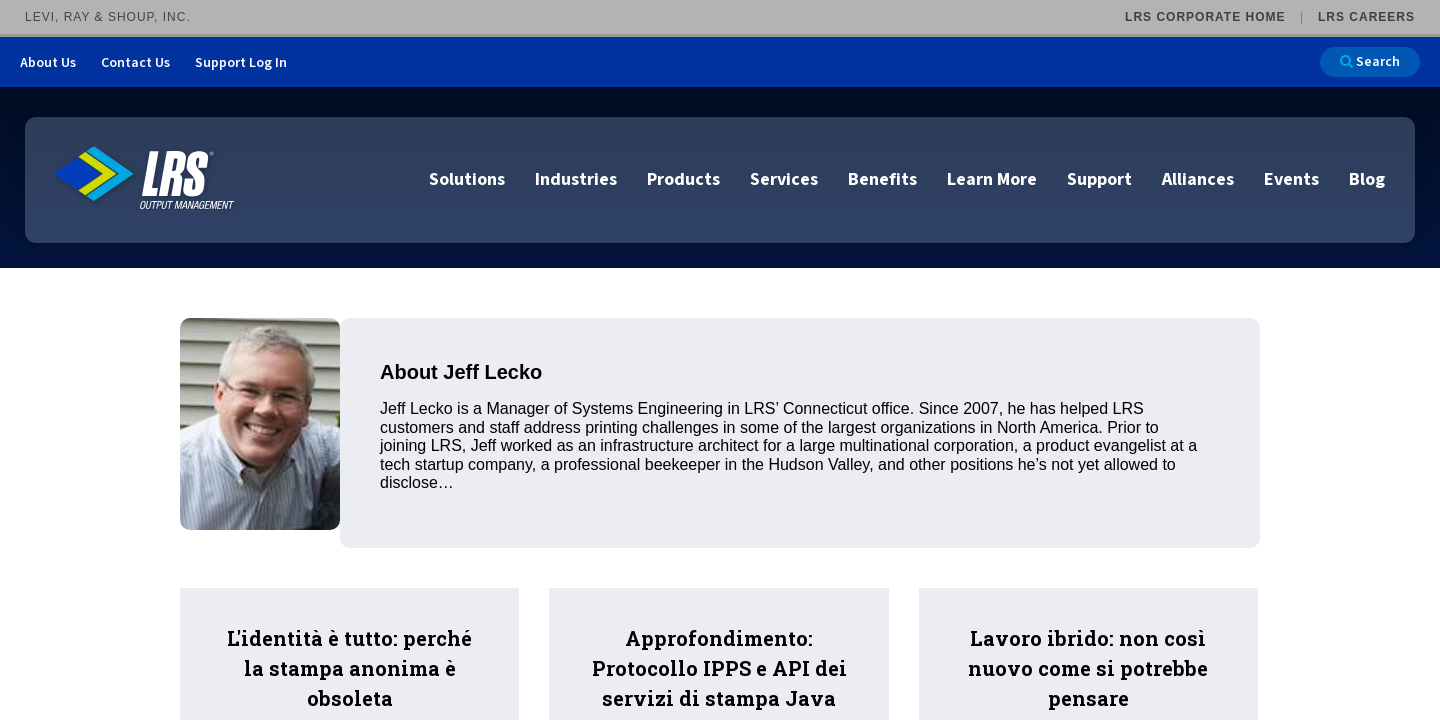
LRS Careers (1366, 17)
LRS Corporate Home (1205, 17)
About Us (48, 63)
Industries (576, 179)
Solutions (467, 179)
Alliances (1198, 179)
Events (1291, 179)
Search (1370, 62)
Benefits (882, 179)
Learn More (992, 179)
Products (683, 179)
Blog (1367, 179)
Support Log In (241, 63)
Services (784, 179)
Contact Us (135, 63)
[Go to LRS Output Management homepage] (145, 178)
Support (1099, 179)
